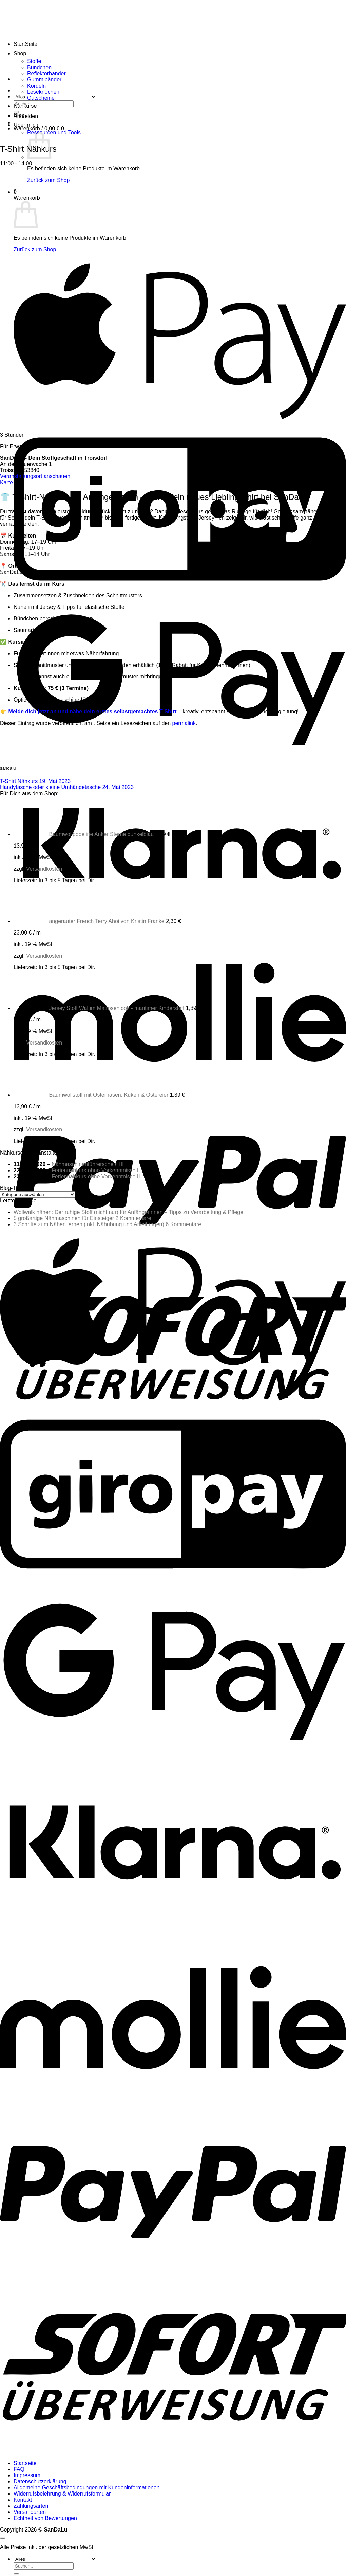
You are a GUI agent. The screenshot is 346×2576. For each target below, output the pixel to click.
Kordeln (36, 86)
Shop (20, 53)
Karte (6, 482)
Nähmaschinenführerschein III (88, 1164)
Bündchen (39, 67)
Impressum (27, 2475)
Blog (19, 115)
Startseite (25, 2463)
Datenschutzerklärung (40, 2481)
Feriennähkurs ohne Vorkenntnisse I (95, 1170)
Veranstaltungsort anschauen (35, 476)
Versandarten (30, 2512)
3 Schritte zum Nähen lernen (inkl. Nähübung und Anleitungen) (89, 1224)
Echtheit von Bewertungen (45, 2518)
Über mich (26, 125)
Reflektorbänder (46, 73)
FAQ (19, 2469)
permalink (184, 723)
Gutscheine (41, 98)
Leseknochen (43, 92)
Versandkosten (44, 869)
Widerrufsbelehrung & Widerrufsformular (62, 2494)
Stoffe (34, 61)
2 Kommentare (133, 1218)
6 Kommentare (183, 1224)
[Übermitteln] (16, 2574)
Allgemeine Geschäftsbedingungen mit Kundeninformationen (87, 2487)
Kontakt (23, 2500)
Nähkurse (25, 106)
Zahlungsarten (31, 2506)
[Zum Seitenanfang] (2, 2538)
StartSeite (25, 44)
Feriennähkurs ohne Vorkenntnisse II (96, 1176)
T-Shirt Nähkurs (35, 781)
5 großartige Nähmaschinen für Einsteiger (64, 1218)
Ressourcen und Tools (54, 132)
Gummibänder (44, 80)
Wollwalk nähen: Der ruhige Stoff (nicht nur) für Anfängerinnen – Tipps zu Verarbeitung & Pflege (128, 1212)
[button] (26, 116)
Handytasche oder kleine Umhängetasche (67, 787)
